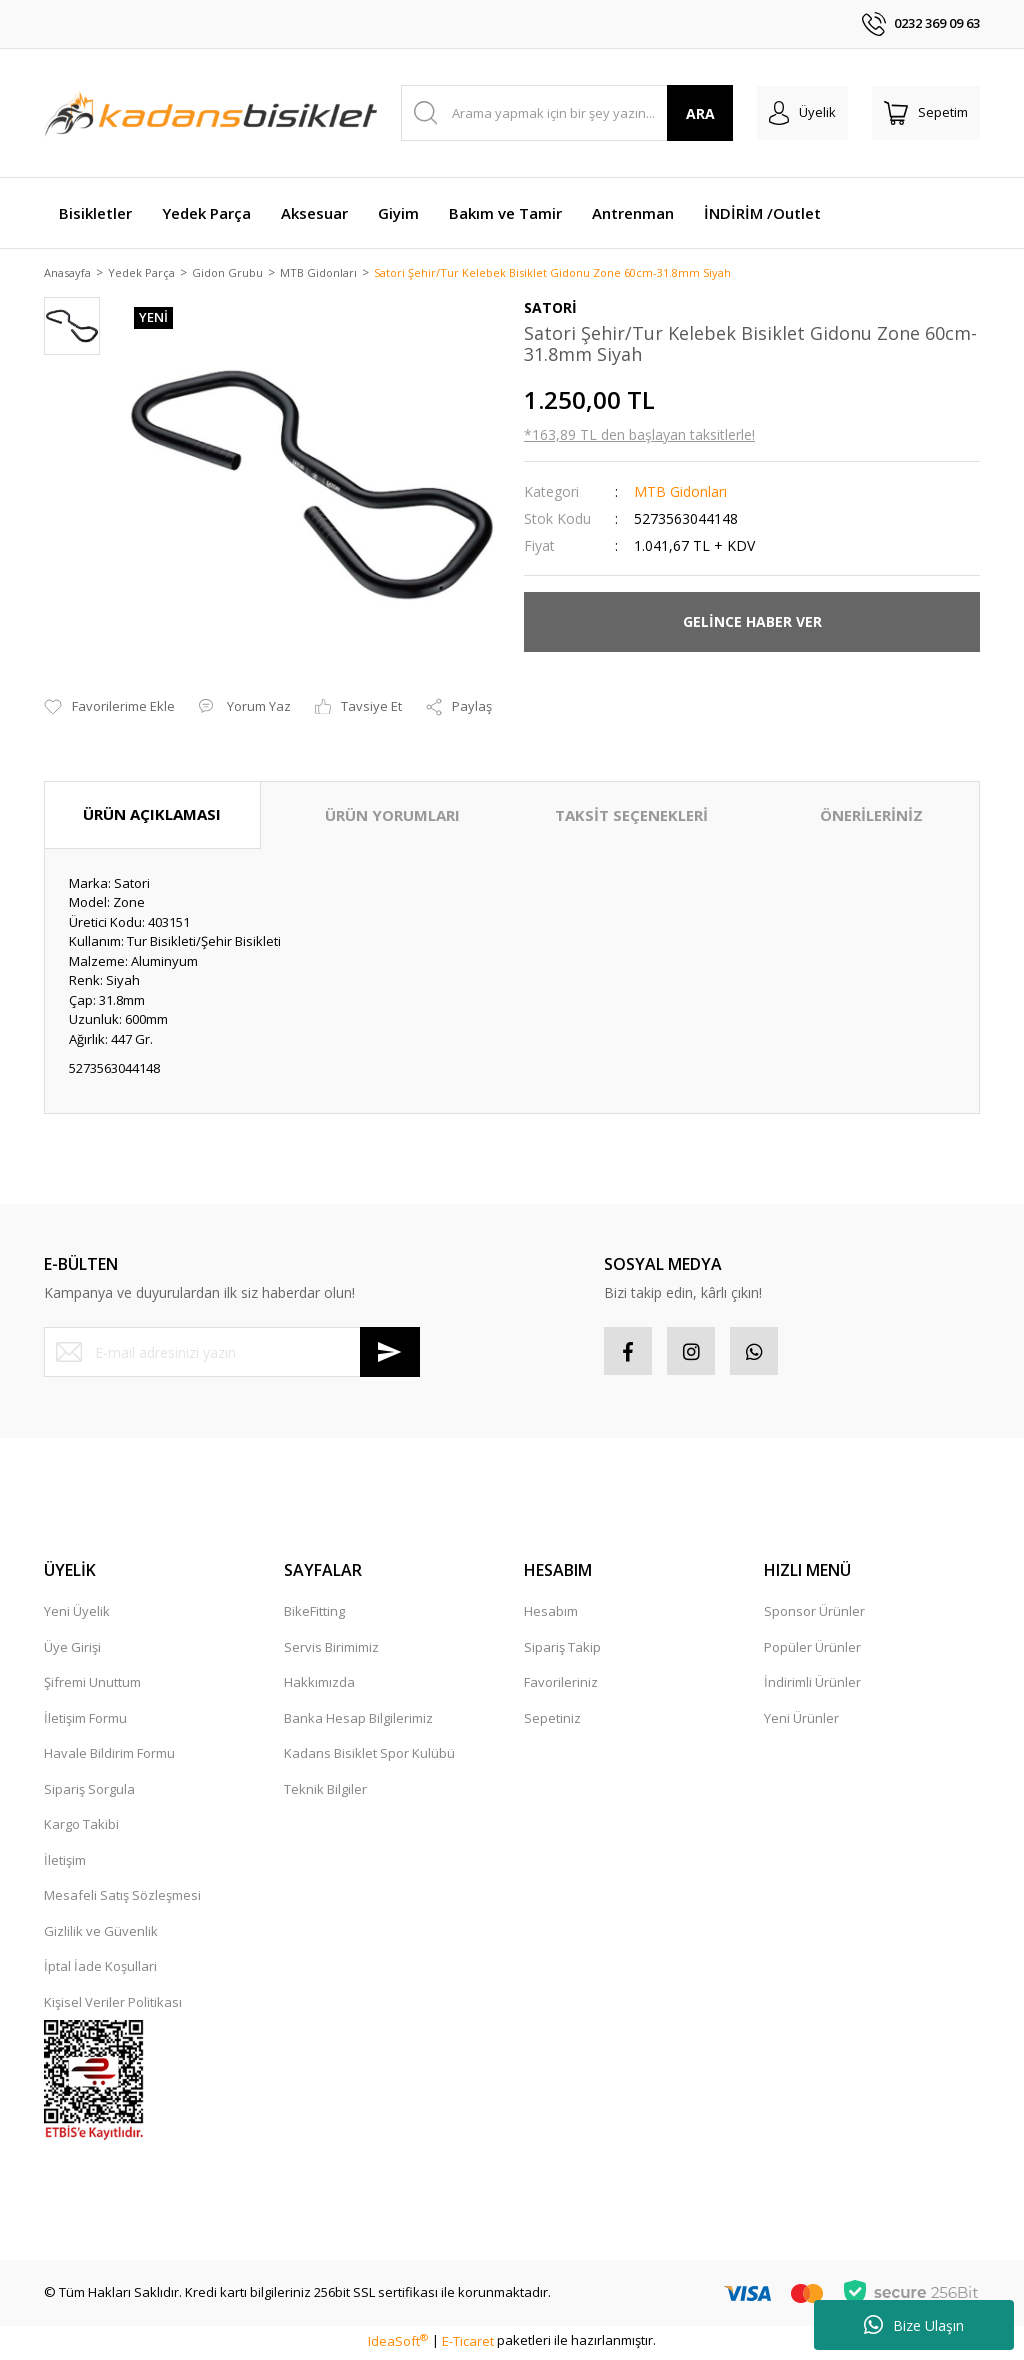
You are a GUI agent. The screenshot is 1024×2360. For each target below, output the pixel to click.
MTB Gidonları (680, 492)
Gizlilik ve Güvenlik (101, 1934)
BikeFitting (314, 1615)
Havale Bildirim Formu (109, 1757)
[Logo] (210, 113)
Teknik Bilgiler (325, 1792)
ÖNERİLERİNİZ (871, 817)
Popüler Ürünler (812, 1650)
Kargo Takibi (81, 1828)
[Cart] (926, 113)
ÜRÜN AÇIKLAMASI (152, 816)
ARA (700, 113)
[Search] (567, 113)
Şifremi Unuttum (92, 1686)
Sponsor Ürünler (814, 1615)
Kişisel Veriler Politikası (113, 2005)
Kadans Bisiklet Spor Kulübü (369, 1757)
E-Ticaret (468, 2344)
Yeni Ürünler (801, 1721)
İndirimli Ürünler (812, 1686)
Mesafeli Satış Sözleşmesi (122, 1899)
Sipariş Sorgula (89, 1792)
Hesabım (551, 1615)
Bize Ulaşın (914, 2325)
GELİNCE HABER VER (752, 623)
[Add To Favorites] (109, 709)
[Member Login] (802, 113)
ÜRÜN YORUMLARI (392, 817)
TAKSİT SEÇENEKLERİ (631, 817)
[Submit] (390, 1354)
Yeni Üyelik (77, 1615)
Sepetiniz (552, 1721)
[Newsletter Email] (232, 1354)
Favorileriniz (561, 1686)
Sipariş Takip (562, 1650)
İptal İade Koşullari (100, 1970)
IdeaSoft (398, 2344)
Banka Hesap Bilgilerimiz (358, 1721)
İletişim (65, 1863)
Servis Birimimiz (331, 1650)
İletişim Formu (85, 1721)
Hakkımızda (319, 1686)
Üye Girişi (72, 1650)
